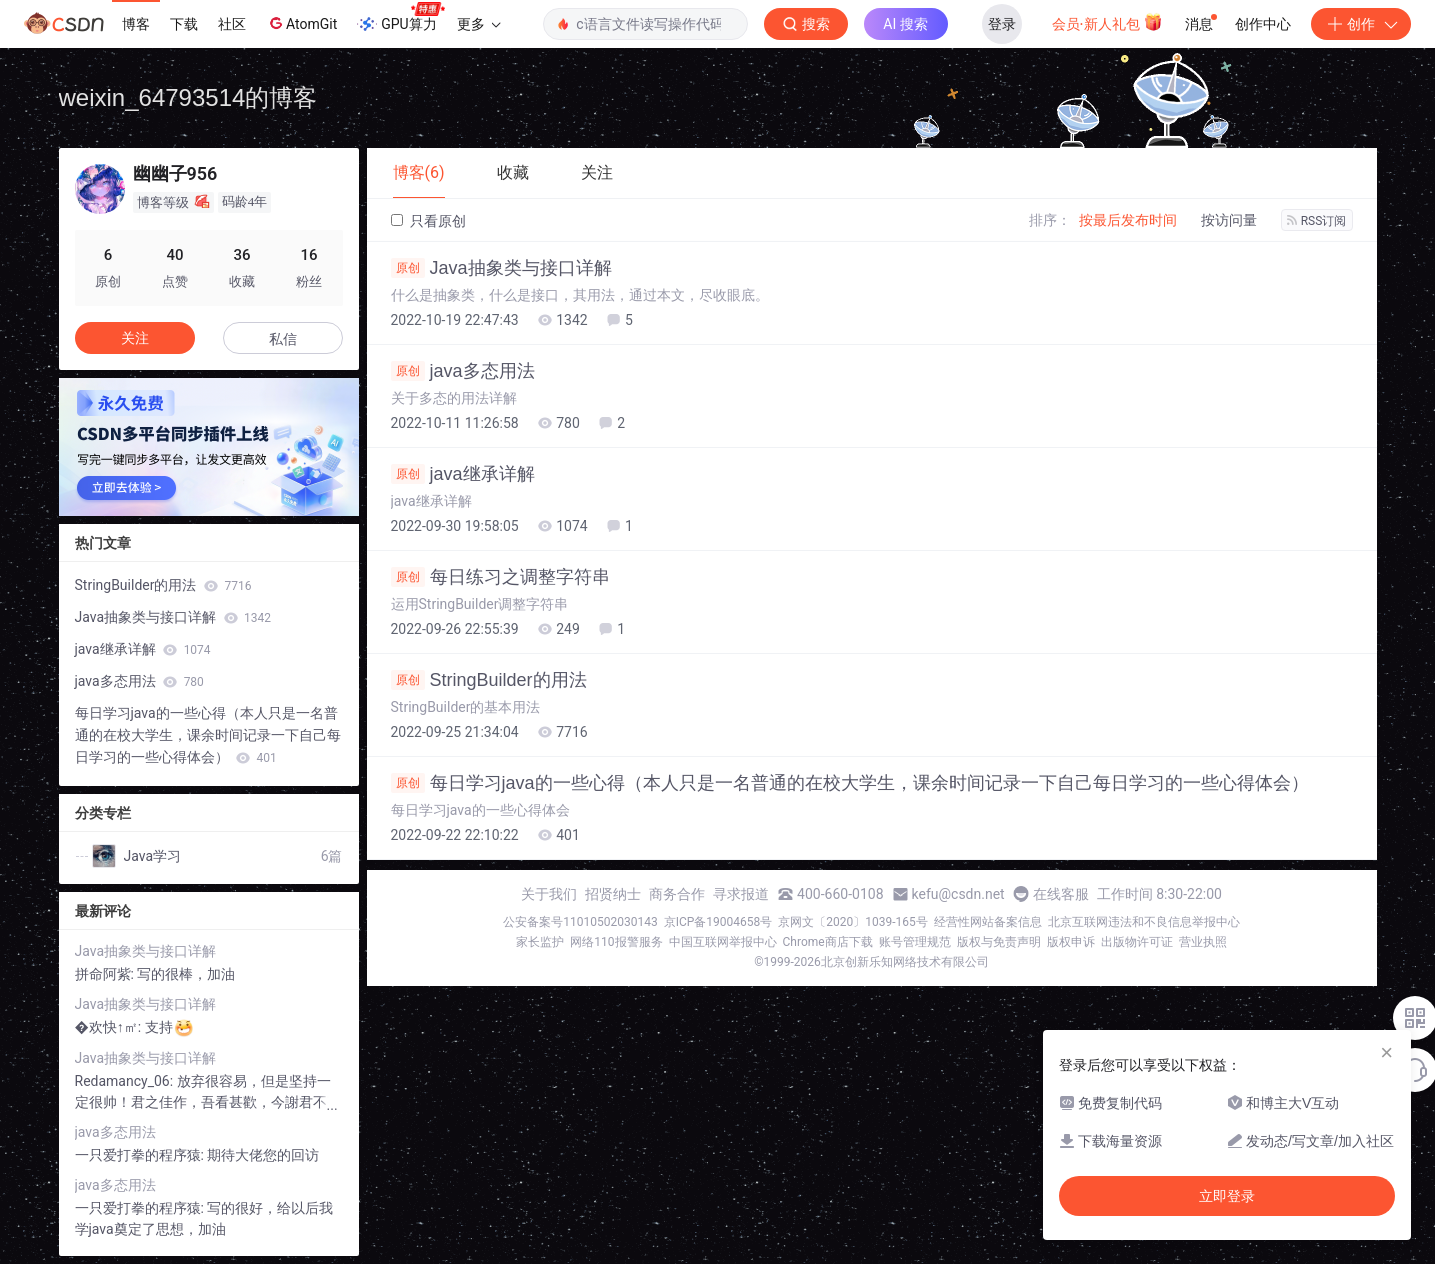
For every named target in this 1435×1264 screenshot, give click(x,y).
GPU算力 (400, 18)
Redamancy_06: (126, 1081)
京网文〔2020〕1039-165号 (853, 922)
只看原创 (428, 221)
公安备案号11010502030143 (580, 922)
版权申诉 (1071, 942)
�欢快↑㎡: (110, 1027)
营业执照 (1203, 942)
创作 (1361, 24)
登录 (1002, 24)
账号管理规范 (915, 942)
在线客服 (1061, 894)
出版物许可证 (1137, 942)
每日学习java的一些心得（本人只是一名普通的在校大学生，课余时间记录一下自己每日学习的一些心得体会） (850, 783)
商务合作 (677, 894)
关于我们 (549, 894)
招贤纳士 (613, 894)
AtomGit (301, 23)
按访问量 (1229, 220)
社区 (232, 24)
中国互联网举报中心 (723, 942)
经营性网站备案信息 (988, 922)
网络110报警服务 (616, 942)
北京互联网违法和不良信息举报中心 (1144, 922)
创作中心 (1263, 24)
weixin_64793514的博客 (188, 97)
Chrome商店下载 (828, 942)
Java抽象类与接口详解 (501, 268)
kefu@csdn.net (958, 894)
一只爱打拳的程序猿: (141, 1155)
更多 (479, 24)
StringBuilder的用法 (489, 680)
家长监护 (540, 942)
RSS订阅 (1317, 221)
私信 (283, 339)
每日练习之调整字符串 (500, 577)
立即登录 (1227, 1196)
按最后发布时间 (1128, 220)
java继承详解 (463, 474)
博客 (136, 24)
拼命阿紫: (106, 974)
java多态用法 (463, 371)
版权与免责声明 (999, 942)
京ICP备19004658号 (718, 922)
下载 (184, 24)
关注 (135, 338)
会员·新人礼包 (1107, 22)
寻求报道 (741, 894)
